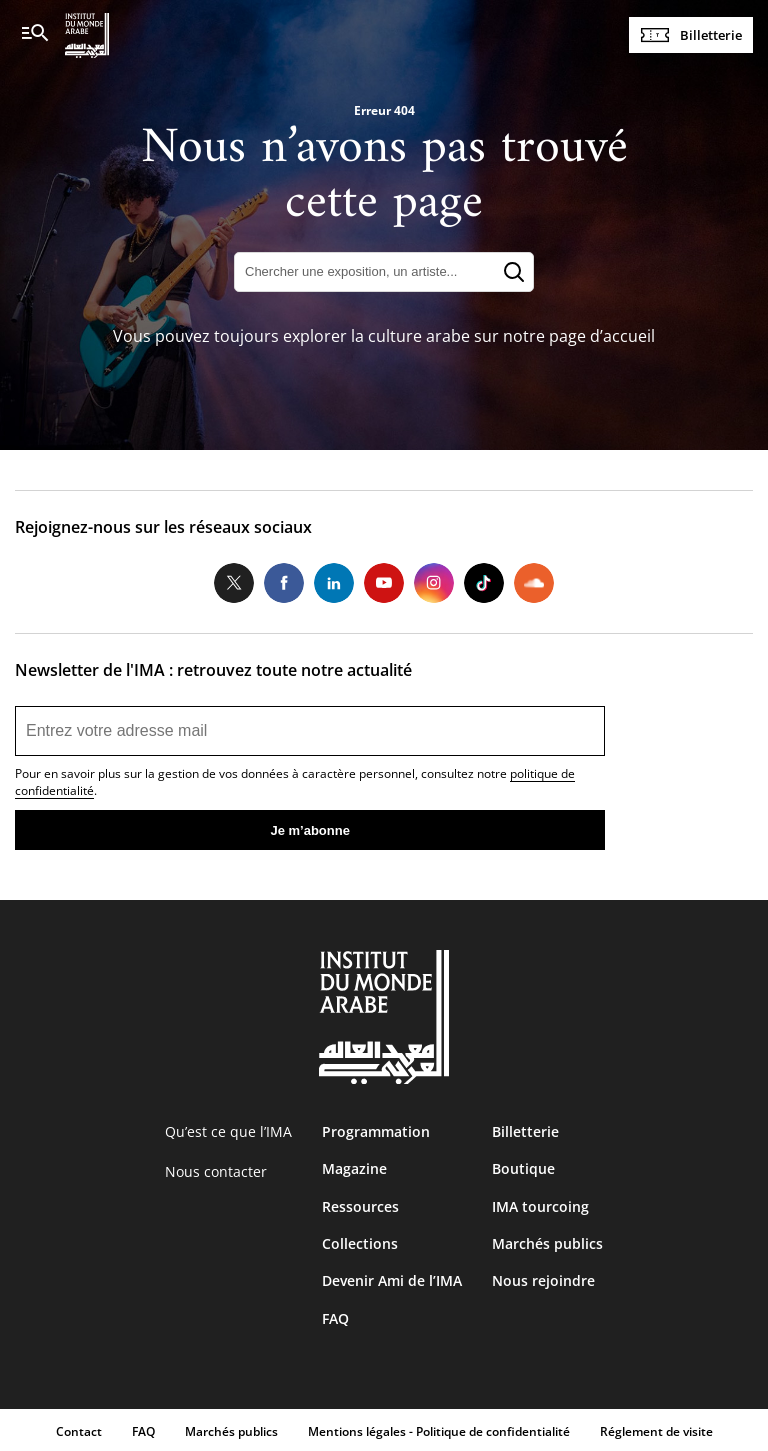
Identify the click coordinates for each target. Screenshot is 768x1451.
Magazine (354, 1168)
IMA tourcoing (540, 1206)
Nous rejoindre (543, 1280)
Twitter (234, 583)
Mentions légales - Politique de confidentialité (439, 1431)
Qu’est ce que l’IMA (228, 1131)
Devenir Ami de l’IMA (392, 1280)
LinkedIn (334, 583)
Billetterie (711, 35)
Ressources (360, 1206)
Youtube (384, 583)
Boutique (523, 1168)
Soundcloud (534, 583)
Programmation (376, 1131)
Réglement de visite (656, 1431)
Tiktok (484, 583)
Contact (79, 1431)
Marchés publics (547, 1243)
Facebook (284, 583)
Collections (360, 1243)
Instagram (434, 583)
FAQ (335, 1318)
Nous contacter (216, 1171)
